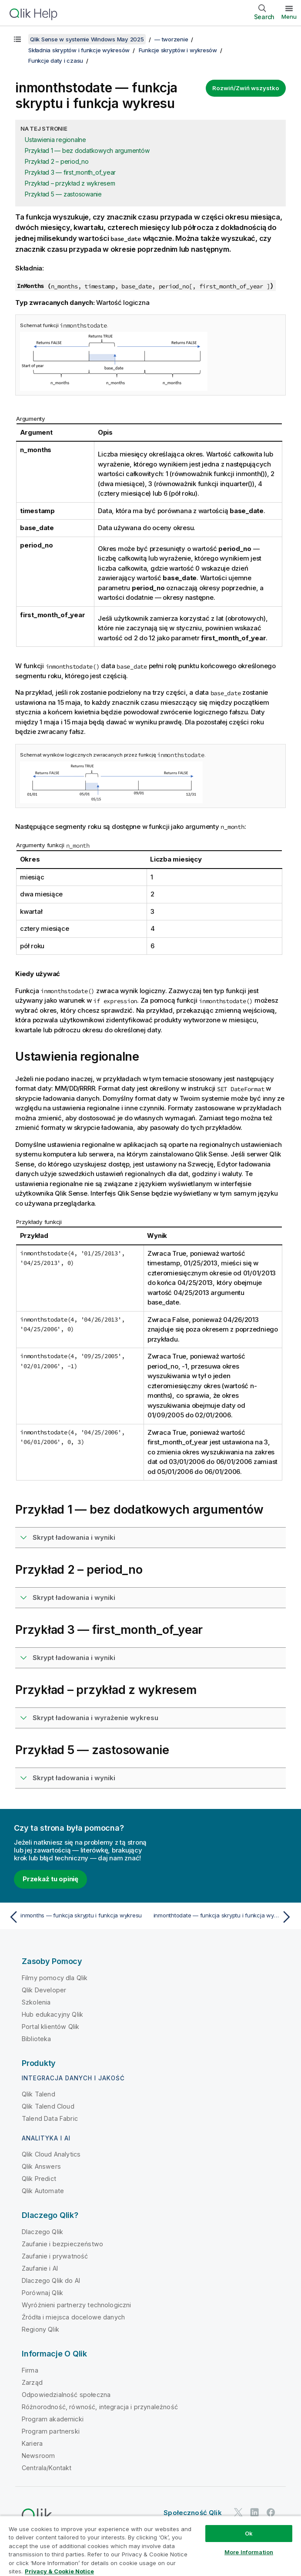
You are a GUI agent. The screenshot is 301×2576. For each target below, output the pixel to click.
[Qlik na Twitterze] (238, 2512)
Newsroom (38, 2455)
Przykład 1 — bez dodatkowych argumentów (87, 150)
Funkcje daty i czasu (55, 60)
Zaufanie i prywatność (55, 2256)
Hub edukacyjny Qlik (52, 2014)
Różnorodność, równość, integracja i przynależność (100, 2406)
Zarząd (32, 2382)
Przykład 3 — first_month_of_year (70, 172)
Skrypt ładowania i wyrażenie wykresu (95, 1718)
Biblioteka (36, 2038)
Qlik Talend (38, 2094)
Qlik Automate (43, 2190)
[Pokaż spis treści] (17, 39)
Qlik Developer (44, 1990)
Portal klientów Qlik (50, 2026)
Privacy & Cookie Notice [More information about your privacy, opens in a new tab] (59, 2571)
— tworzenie (171, 39)
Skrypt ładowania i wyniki (74, 1537)
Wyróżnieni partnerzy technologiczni (76, 2305)
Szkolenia (36, 2002)
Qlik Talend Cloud (48, 2106)
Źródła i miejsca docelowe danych (73, 2317)
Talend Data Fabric (50, 2118)
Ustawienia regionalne (55, 139)
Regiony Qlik (40, 2329)
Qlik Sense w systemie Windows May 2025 (87, 39)
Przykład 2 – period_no (57, 161)
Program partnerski (51, 2431)
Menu (289, 16)
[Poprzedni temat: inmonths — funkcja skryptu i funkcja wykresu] (77, 1917)
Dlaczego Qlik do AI (51, 2280)
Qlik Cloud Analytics (51, 2154)
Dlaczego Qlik (42, 2231)
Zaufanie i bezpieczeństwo (62, 2244)
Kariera (32, 2443)
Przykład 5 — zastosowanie (63, 194)
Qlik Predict (39, 2178)
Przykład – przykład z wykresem (70, 183)
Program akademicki (53, 2419)
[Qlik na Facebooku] (271, 2512)
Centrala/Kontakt (47, 2467)
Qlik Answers (41, 2166)
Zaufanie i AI (40, 2268)
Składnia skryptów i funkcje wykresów (79, 50)
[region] (150, 2545)
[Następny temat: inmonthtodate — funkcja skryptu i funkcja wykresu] (224, 1917)
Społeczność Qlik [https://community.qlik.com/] (193, 2512)
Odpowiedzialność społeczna (66, 2394)
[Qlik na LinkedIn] (254, 2512)
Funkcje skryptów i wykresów (178, 50)
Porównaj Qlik (42, 2292)
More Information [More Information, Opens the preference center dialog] (248, 2552)
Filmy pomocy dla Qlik (54, 1977)
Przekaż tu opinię (50, 1879)
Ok (249, 2533)
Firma (30, 2370)
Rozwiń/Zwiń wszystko (245, 88)
